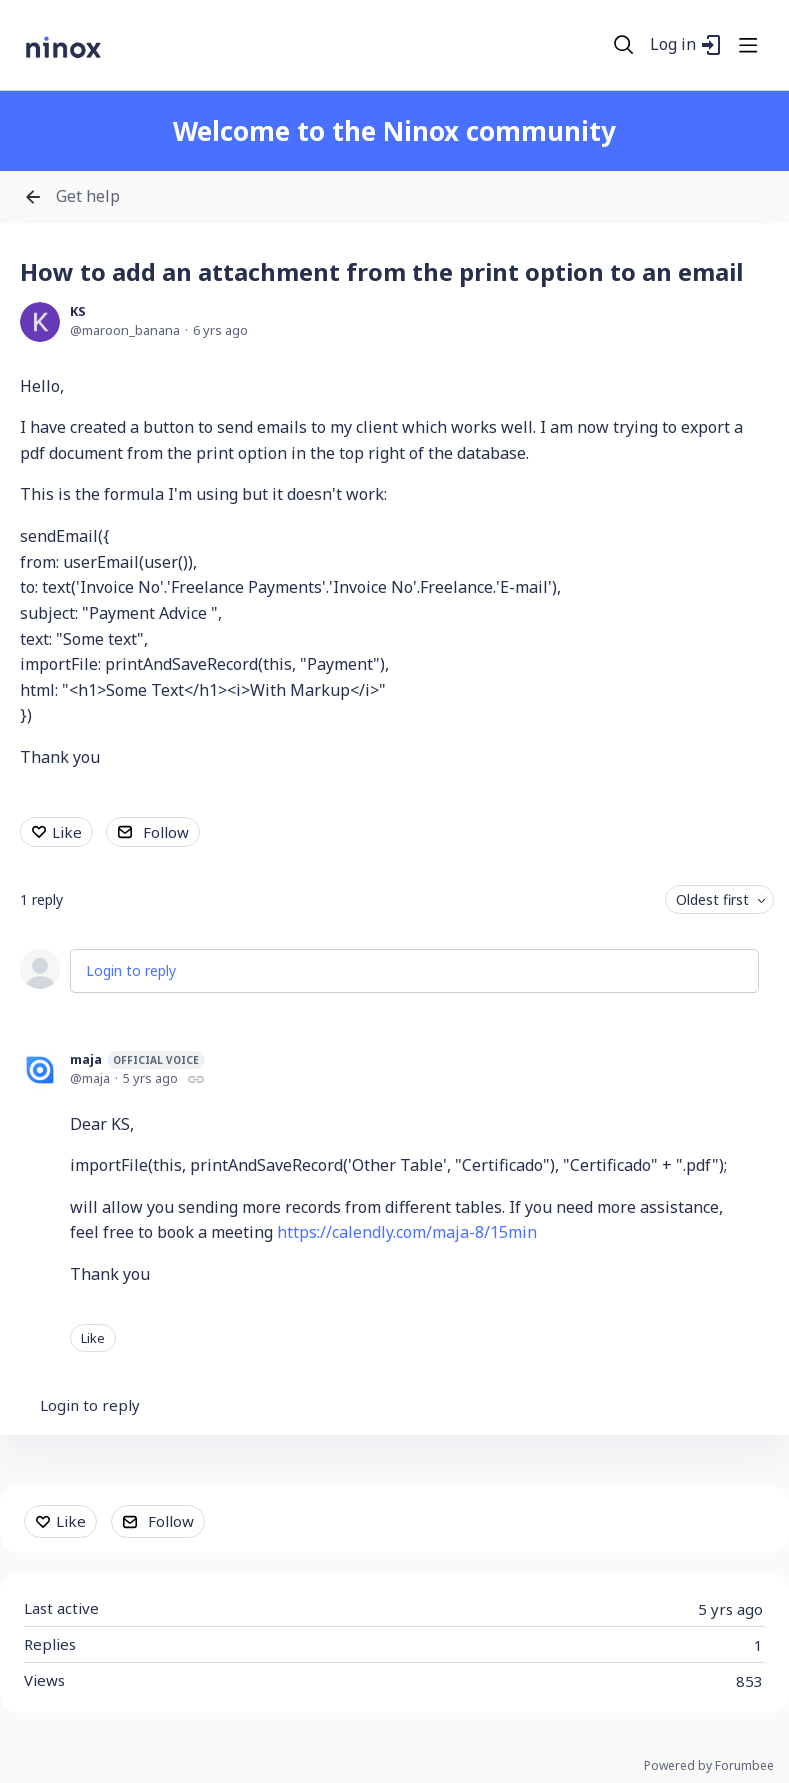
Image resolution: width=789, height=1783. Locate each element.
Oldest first (712, 899)
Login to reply (131, 970)
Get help (88, 197)
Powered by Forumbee (709, 1766)
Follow (166, 832)
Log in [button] (673, 45)
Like (67, 832)
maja (137, 1059)
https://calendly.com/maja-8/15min (407, 1232)
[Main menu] (748, 45)
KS (78, 311)
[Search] (624, 45)
